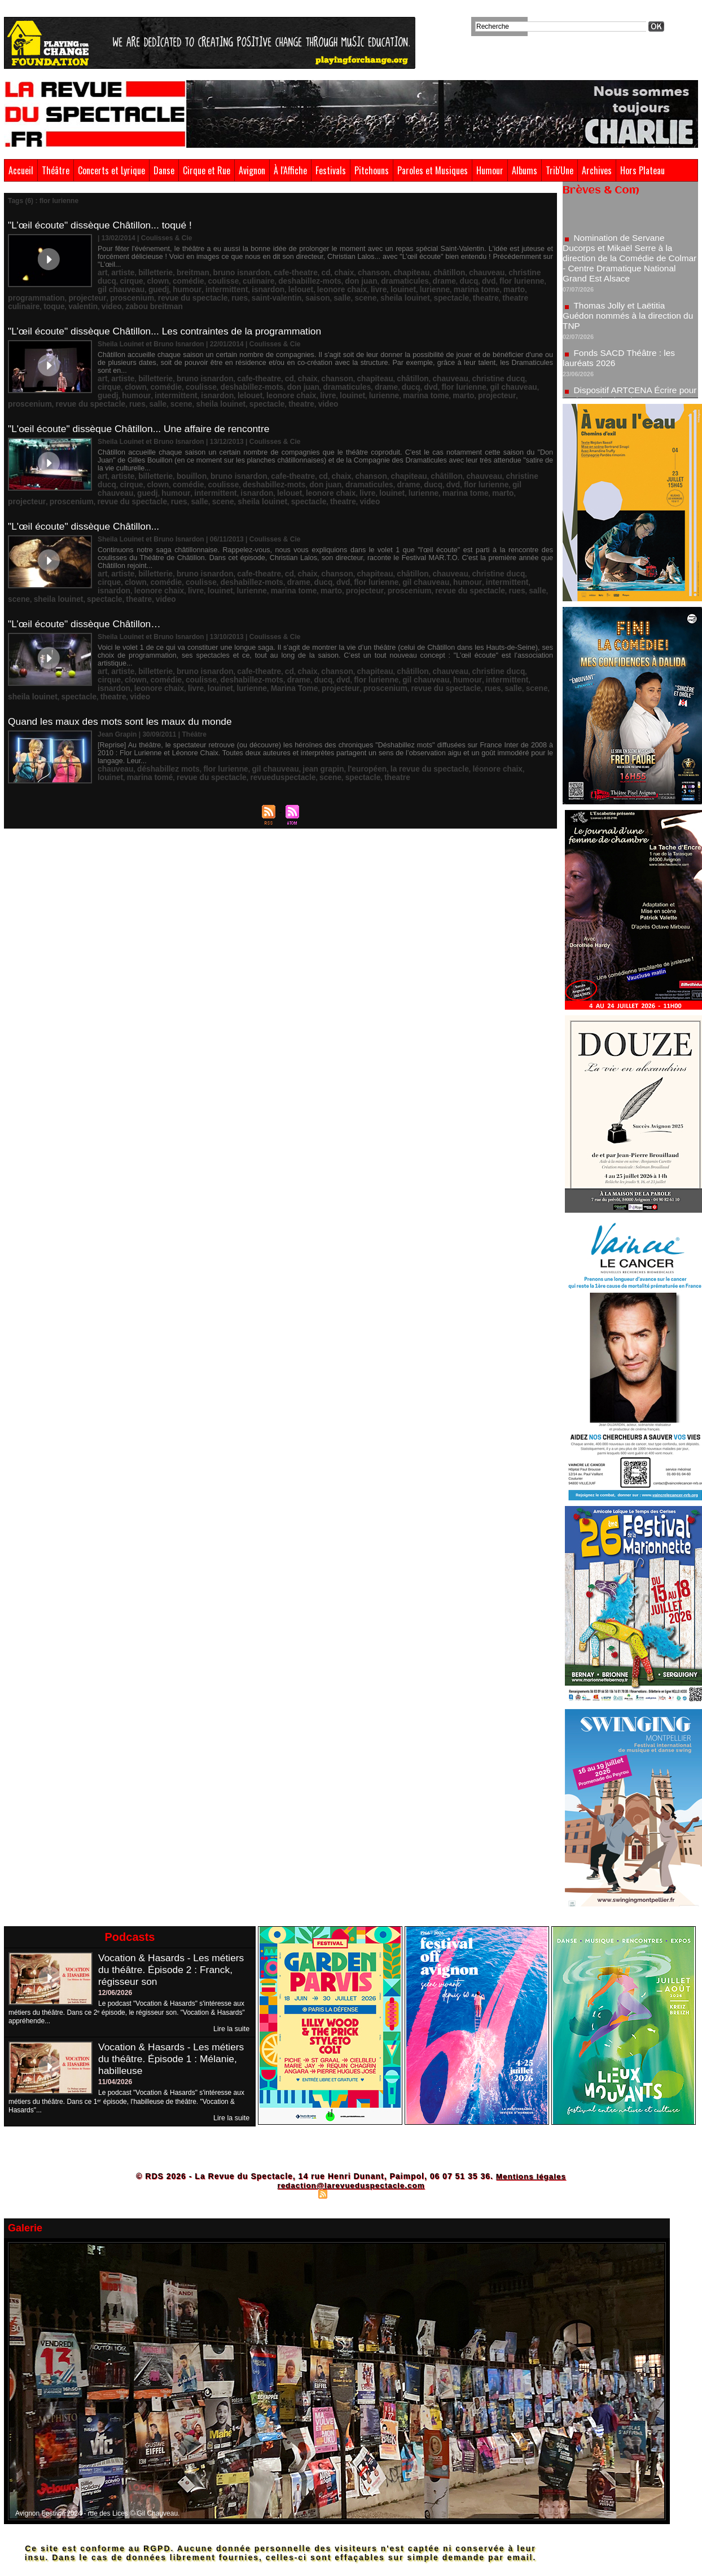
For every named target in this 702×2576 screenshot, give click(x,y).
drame (360, 272)
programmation (409, 280)
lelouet (182, 280)
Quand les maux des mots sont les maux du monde (123, 660)
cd (300, 264)
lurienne (301, 280)
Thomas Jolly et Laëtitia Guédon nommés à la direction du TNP (624, 321)
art (102, 264)
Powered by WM (400, 2194)
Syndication (349, 2194)
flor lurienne (429, 272)
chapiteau (376, 264)
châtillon (409, 264)
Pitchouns (371, 170)
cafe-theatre (273, 264)
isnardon (153, 280)
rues (139, 288)
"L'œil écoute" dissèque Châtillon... (86, 495)
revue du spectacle (452, 368)
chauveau (442, 264)
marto (371, 280)
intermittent (116, 280)
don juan (287, 272)
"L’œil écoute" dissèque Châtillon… (87, 577)
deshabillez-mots (241, 272)
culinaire (196, 272)
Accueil (20, 170)
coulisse (165, 272)
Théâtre (55, 170)
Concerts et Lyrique (111, 170)
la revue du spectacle (390, 707)
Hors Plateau (642, 170)
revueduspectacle (191, 715)
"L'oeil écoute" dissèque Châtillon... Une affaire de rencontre (143, 400)
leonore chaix (218, 280)
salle (230, 288)
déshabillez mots (160, 707)
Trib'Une (559, 170)
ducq (383, 272)
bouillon (181, 447)
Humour (489, 170)
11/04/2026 (115, 2082)
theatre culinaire (399, 288)
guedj (507, 272)
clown (107, 272)
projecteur (454, 280)
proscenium (494, 280)
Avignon (252, 170)
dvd (400, 272)
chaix (316, 264)
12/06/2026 (115, 1993)
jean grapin (297, 707)
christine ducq (485, 264)
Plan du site (295, 2194)
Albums (524, 170)
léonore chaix (450, 707)
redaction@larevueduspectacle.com (350, 2185)
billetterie (149, 264)
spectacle (327, 288)
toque (438, 288)
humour (532, 272)
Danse (163, 170)
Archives (597, 170)
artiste (120, 264)
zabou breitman (527, 288)
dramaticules (325, 272)
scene (251, 288)
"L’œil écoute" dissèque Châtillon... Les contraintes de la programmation (170, 312)
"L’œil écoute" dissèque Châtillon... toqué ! (103, 225)
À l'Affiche (290, 170)
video (489, 288)
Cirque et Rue (206, 170)
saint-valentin (172, 288)
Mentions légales (530, 2176)
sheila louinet (286, 288)
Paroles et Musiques (432, 170)
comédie (134, 272)
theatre (357, 288)
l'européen (335, 707)
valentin (463, 288)
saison (208, 288)
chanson (343, 264)
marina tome (338, 280)
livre (251, 280)
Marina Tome (174, 633)
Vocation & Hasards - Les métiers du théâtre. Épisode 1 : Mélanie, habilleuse (173, 2058)
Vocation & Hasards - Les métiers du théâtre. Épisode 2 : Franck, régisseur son (173, 1969)
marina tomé (522, 707)
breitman (182, 264)
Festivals (330, 170)
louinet (273, 280)
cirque (522, 264)
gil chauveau (473, 272)
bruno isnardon (225, 264)
